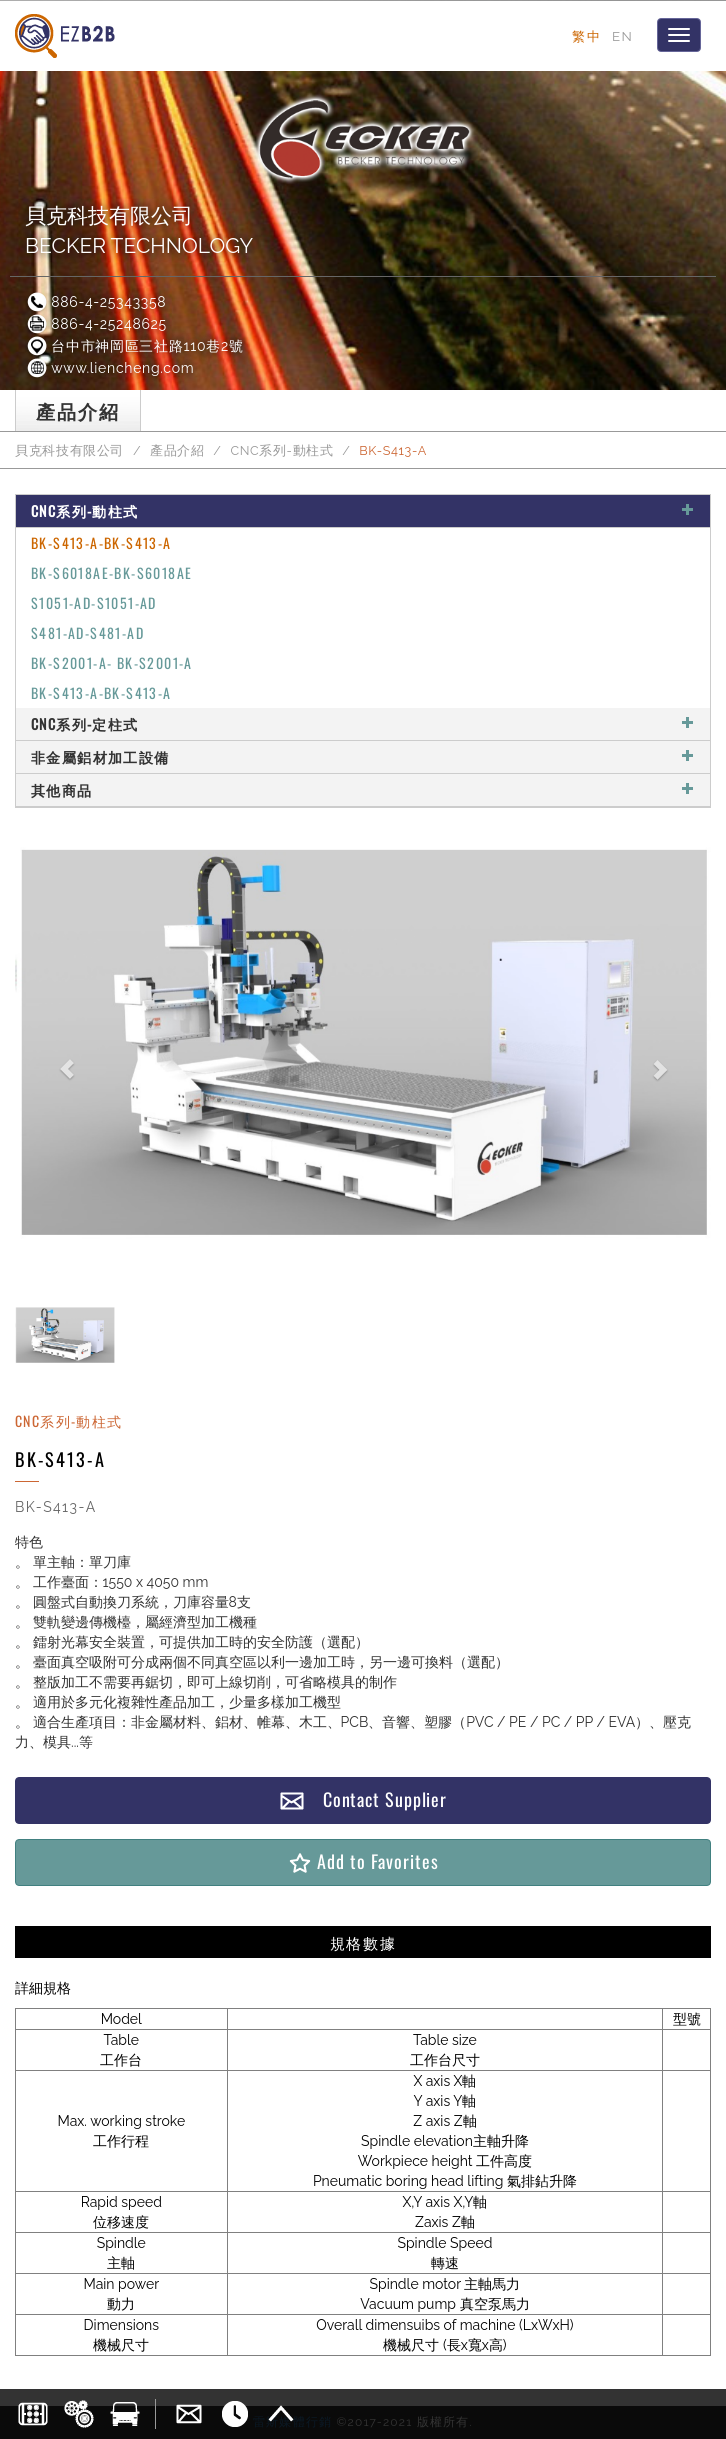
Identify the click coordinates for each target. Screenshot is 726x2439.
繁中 (586, 36)
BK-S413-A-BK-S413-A (101, 542)
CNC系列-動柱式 (281, 450)
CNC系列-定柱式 (363, 723)
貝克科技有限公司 (69, 450)
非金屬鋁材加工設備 (363, 756)
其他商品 (363, 789)
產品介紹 (177, 450)
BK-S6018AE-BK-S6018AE (111, 572)
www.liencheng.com (109, 368)
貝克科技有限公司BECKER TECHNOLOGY (139, 230)
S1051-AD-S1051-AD (94, 602)
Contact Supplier (363, 1799)
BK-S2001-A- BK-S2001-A (112, 662)
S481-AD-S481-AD (87, 632)
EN (622, 36)
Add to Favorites (362, 1861)
